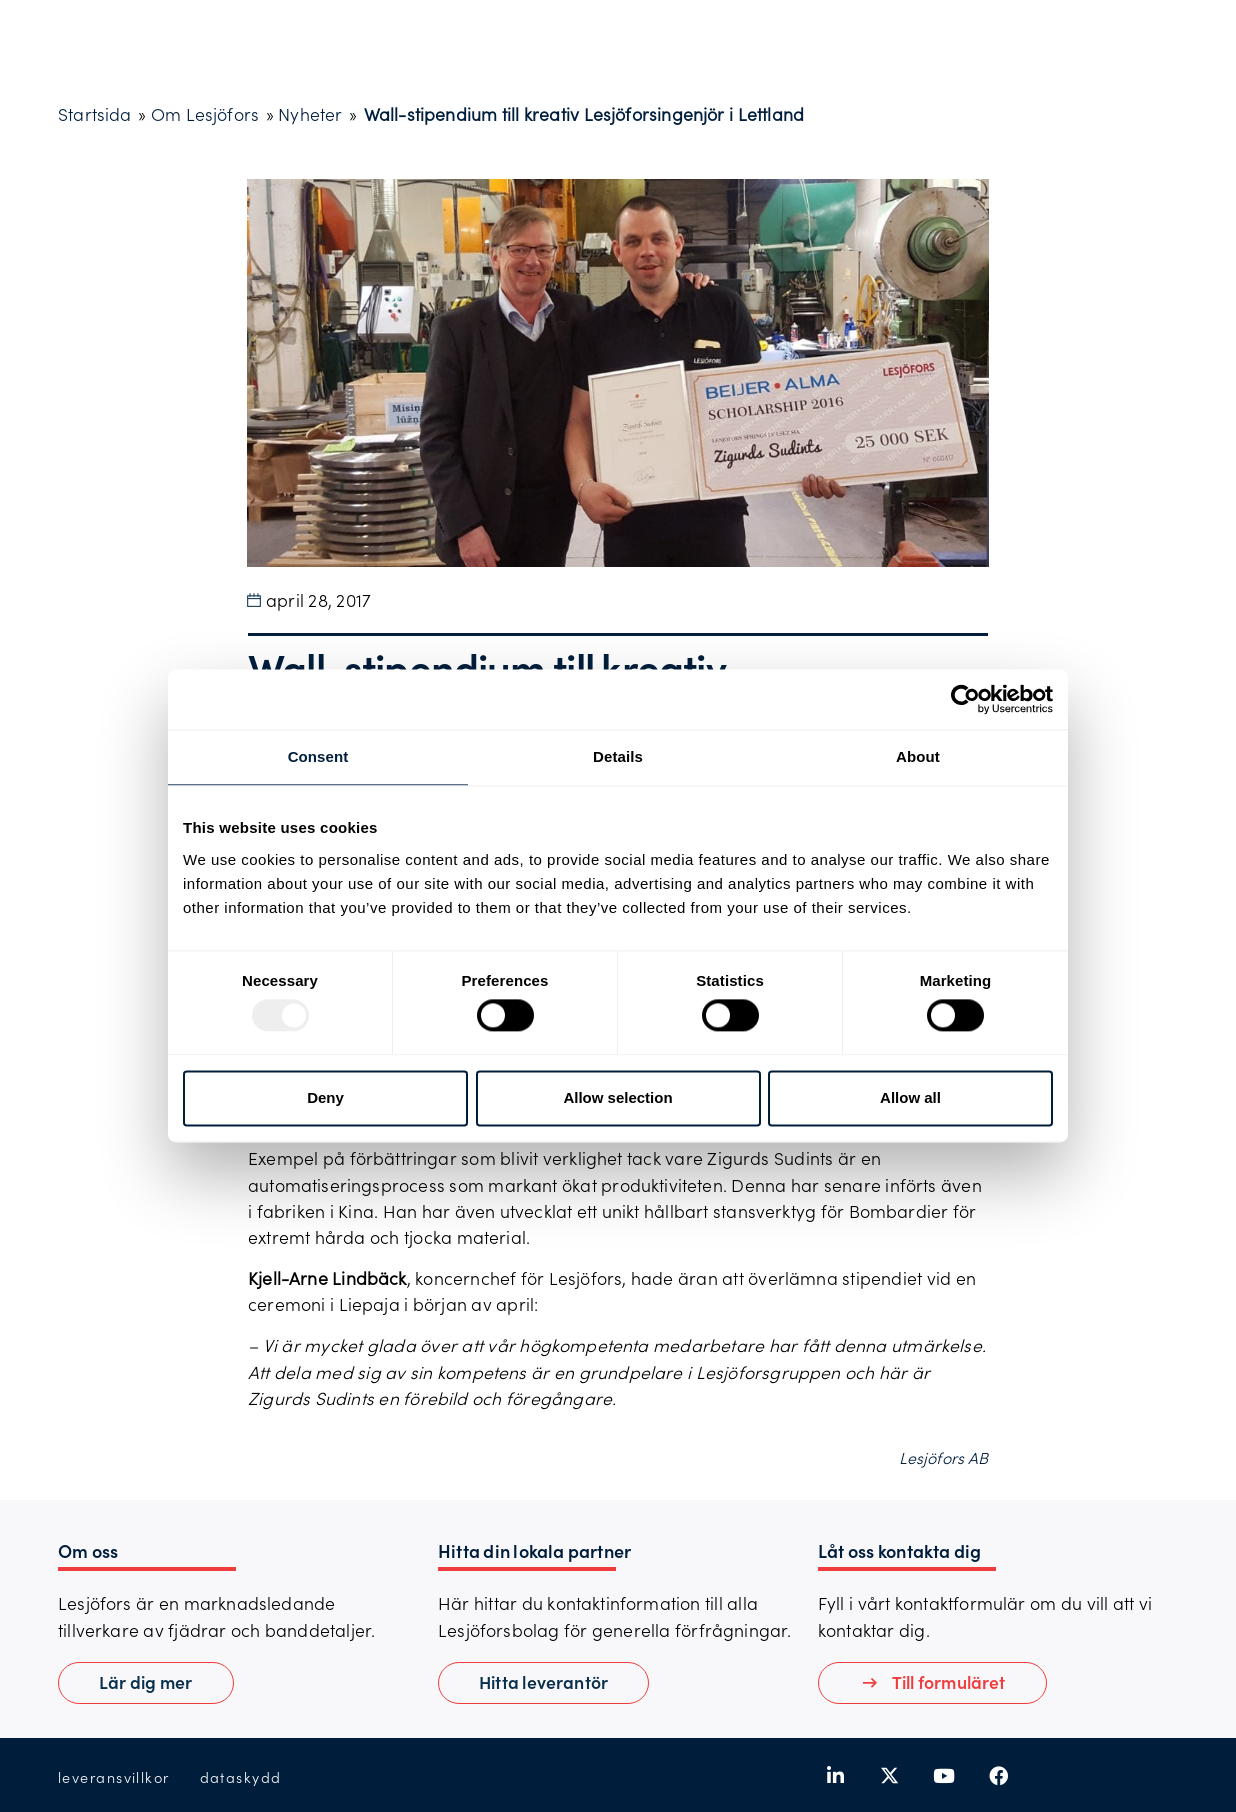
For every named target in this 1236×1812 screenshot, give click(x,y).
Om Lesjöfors (205, 114)
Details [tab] (618, 756)
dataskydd (241, 1777)
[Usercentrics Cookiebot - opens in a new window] (965, 699)
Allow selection (617, 1097)
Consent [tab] (318, 756)
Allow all (910, 1097)
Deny (325, 1097)
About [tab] (918, 756)
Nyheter (310, 114)
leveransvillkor (114, 1777)
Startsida (95, 114)
